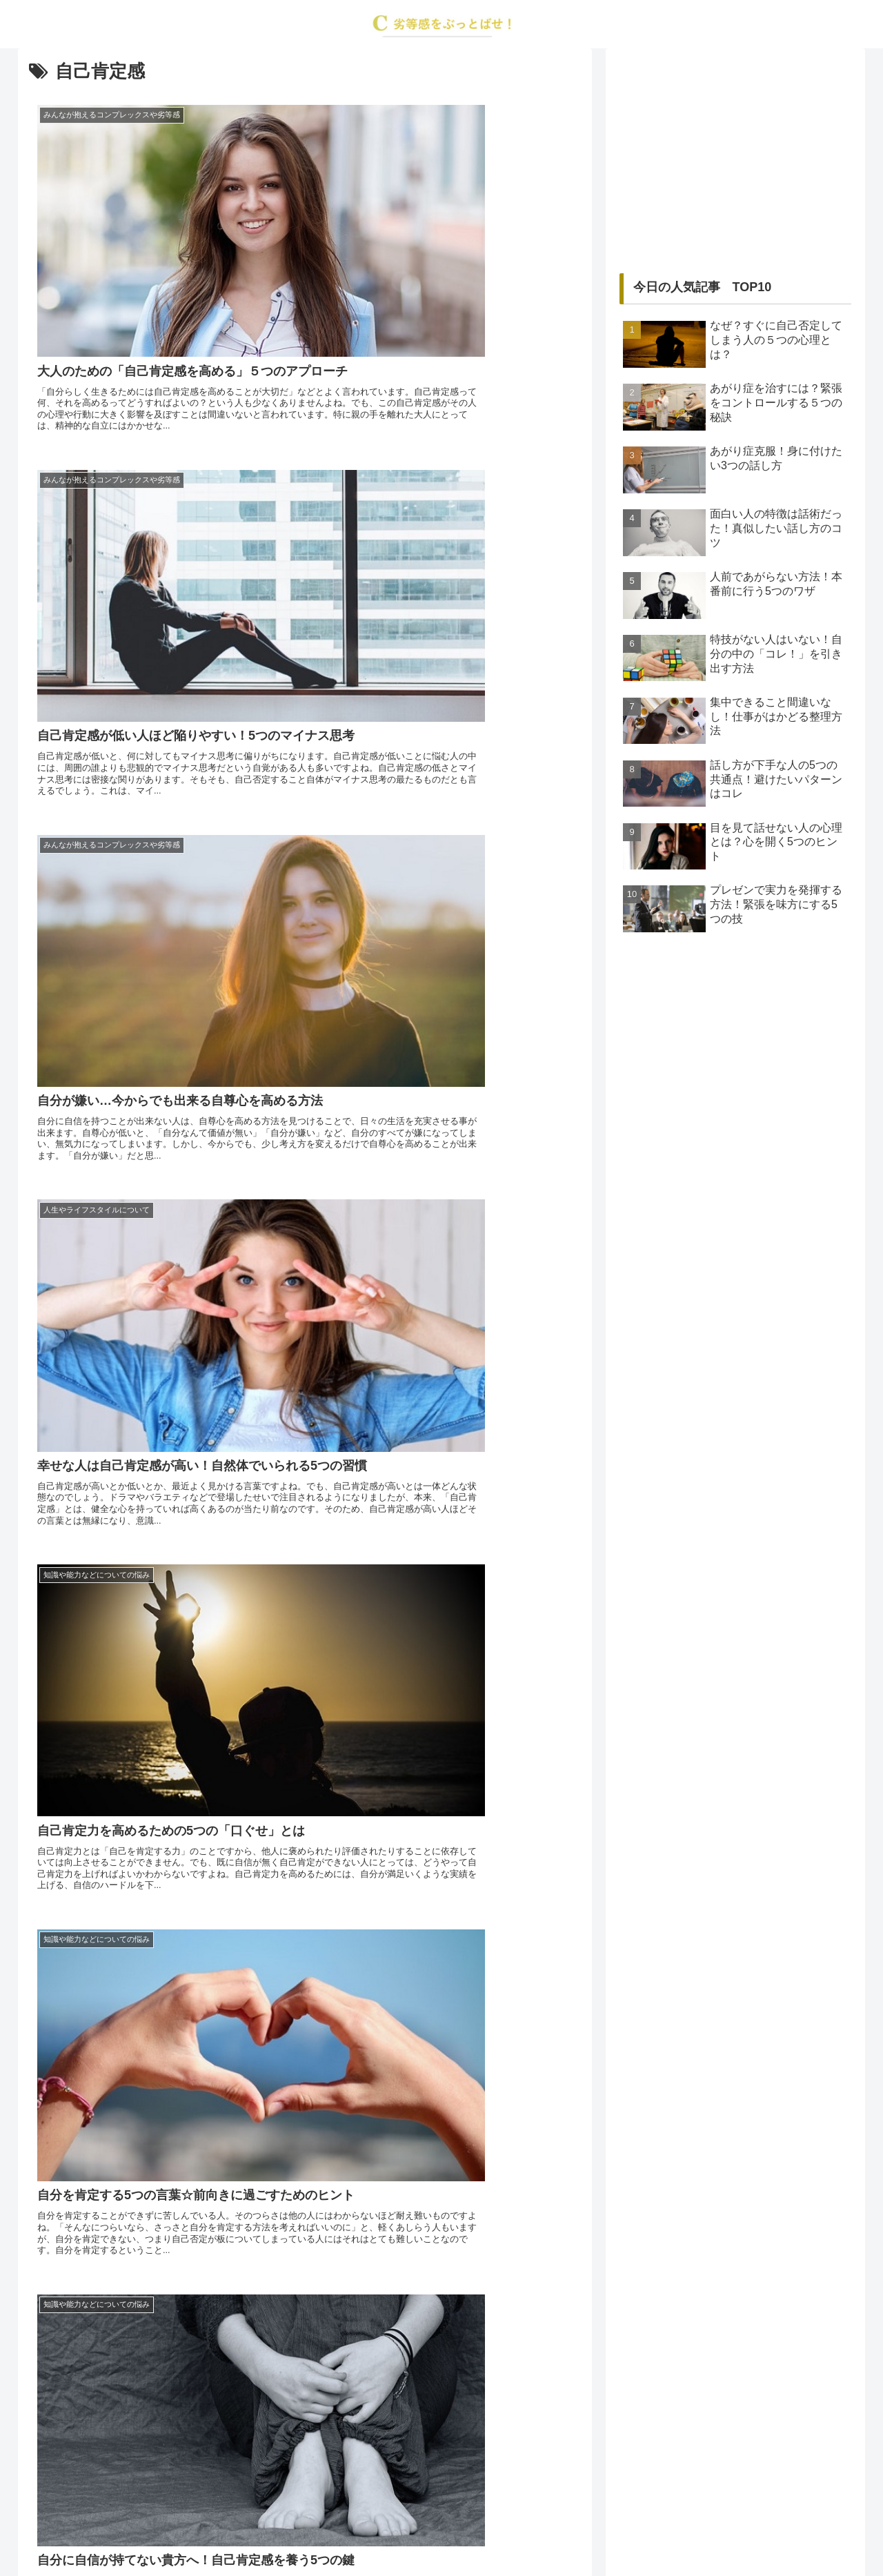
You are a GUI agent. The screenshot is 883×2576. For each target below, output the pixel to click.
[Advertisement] (735, 158)
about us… (386, 2533)
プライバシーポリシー (472, 2533)
